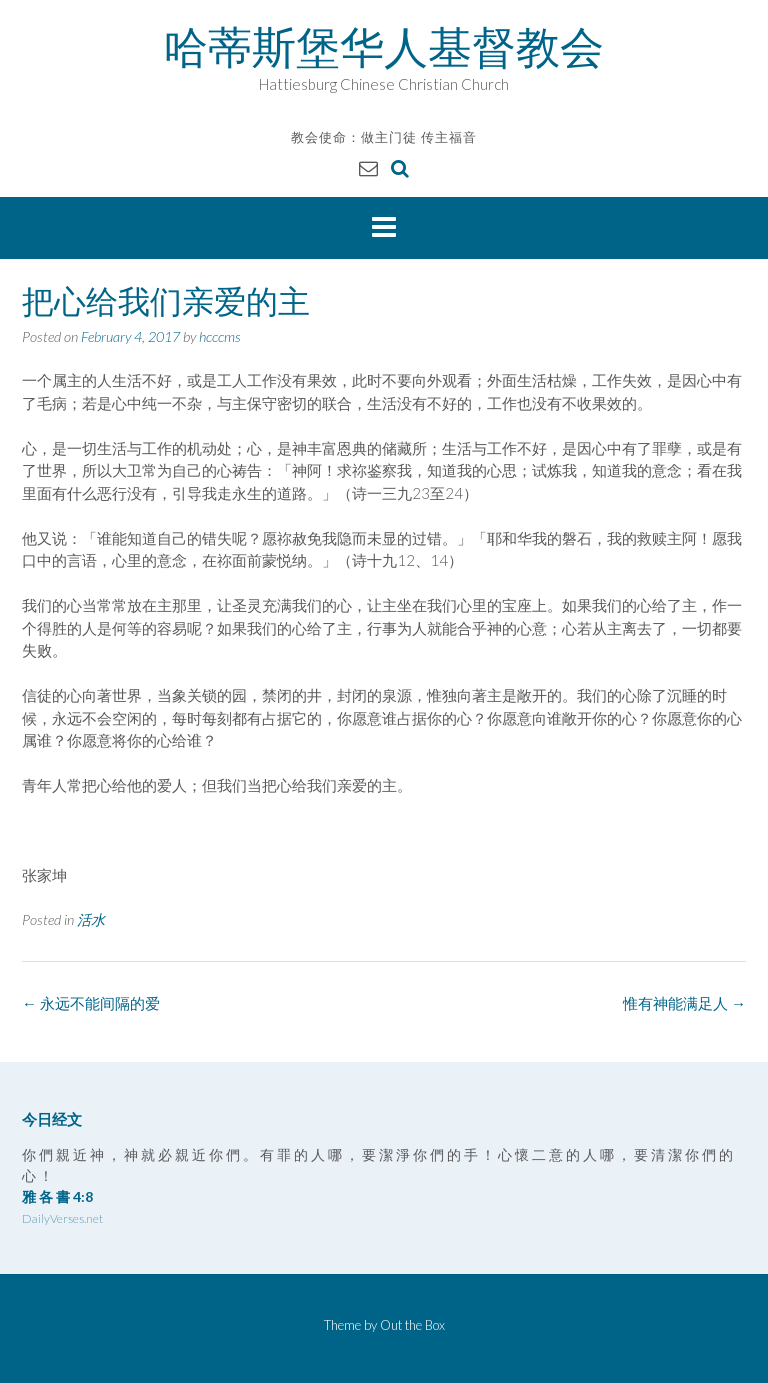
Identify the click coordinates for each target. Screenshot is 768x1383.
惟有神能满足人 (684, 1003)
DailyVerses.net (62, 1218)
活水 (91, 919)
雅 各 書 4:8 (57, 1196)
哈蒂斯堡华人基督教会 (384, 47)
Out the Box (412, 1325)
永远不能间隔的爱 (91, 1003)
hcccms (220, 336)
